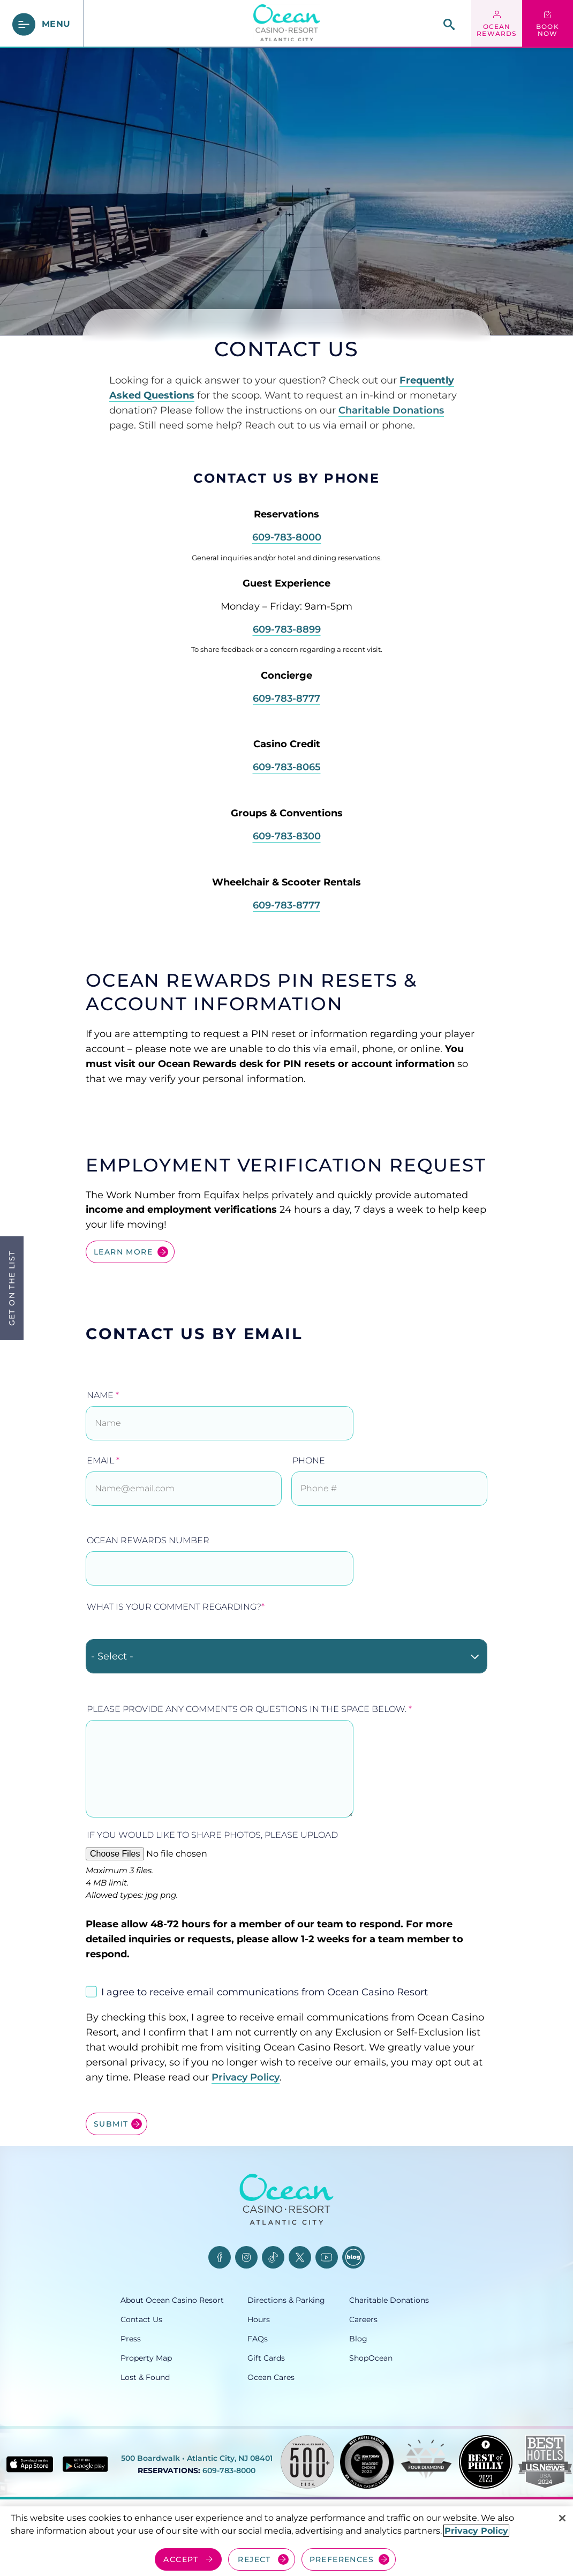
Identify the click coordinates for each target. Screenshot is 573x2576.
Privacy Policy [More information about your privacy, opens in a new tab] (476, 2531)
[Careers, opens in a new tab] (401, 2319)
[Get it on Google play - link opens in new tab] (85, 2464)
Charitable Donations (391, 410)
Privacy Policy (246, 2077)
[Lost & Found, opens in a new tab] (183, 2377)
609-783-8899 (287, 629)
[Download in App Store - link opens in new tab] (30, 2464)
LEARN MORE (123, 1252)
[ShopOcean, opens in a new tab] (401, 2358)
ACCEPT (180, 2559)
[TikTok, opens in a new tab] (273, 2257)
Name (103, 1395)
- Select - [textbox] (112, 1656)
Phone (308, 1460)
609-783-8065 (287, 767)
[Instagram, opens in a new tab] (246, 2257)
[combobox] (286, 1656)
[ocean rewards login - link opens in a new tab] (496, 24)
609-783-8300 (287, 836)
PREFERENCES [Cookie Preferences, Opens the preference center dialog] (342, 2559)
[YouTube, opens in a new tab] (326, 2257)
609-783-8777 (286, 698)
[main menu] (41, 24)
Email (103, 1460)
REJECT (254, 2559)
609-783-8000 (286, 537)
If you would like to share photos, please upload (212, 1835)
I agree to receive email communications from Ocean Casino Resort (264, 1992)
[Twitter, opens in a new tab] (300, 2257)
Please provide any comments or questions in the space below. (249, 1709)
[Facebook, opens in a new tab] (219, 2257)
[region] (286, 2541)
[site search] (449, 24)
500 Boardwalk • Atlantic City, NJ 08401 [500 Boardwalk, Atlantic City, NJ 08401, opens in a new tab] (197, 2458)
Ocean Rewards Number (148, 1540)
